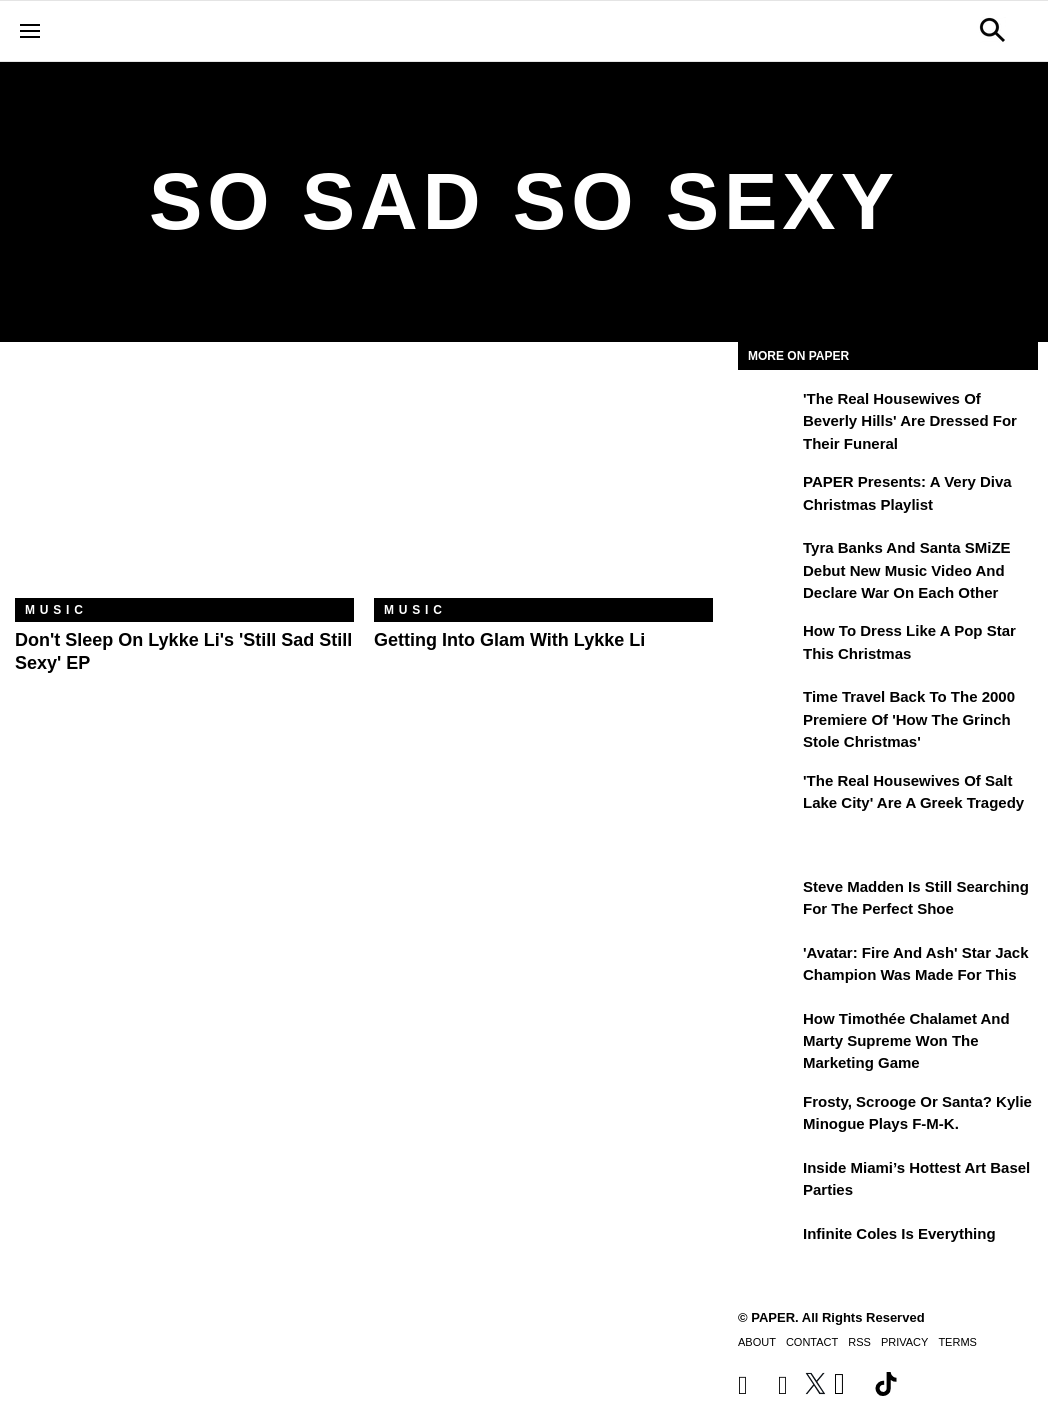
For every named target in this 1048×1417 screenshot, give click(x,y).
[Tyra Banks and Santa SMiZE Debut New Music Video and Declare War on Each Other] (768, 562)
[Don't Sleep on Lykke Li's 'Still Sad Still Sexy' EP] (184, 485)
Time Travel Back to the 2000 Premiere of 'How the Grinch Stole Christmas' (909, 719)
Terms (957, 1342)
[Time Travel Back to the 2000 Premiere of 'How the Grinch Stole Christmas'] (768, 711)
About (757, 1342)
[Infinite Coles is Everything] (768, 1248)
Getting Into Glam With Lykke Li (509, 640)
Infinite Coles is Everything (899, 1233)
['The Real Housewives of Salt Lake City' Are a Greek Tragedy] (768, 795)
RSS (859, 1342)
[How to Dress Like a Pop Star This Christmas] (768, 645)
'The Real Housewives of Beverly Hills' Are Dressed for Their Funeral (910, 421)
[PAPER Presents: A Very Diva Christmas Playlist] (768, 496)
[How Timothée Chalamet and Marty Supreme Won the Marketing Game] (768, 1033)
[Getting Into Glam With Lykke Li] (543, 485)
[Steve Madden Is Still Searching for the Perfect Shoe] (768, 901)
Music (56, 610)
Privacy (904, 1342)
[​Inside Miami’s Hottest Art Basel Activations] (768, 1182)
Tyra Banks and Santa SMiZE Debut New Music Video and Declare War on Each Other (907, 570)
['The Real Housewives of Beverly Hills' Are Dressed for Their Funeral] (768, 413)
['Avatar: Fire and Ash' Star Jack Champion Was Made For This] (768, 967)
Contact (812, 1342)
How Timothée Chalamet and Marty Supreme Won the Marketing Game (906, 1041)
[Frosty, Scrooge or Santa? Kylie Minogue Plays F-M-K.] (768, 1116)
